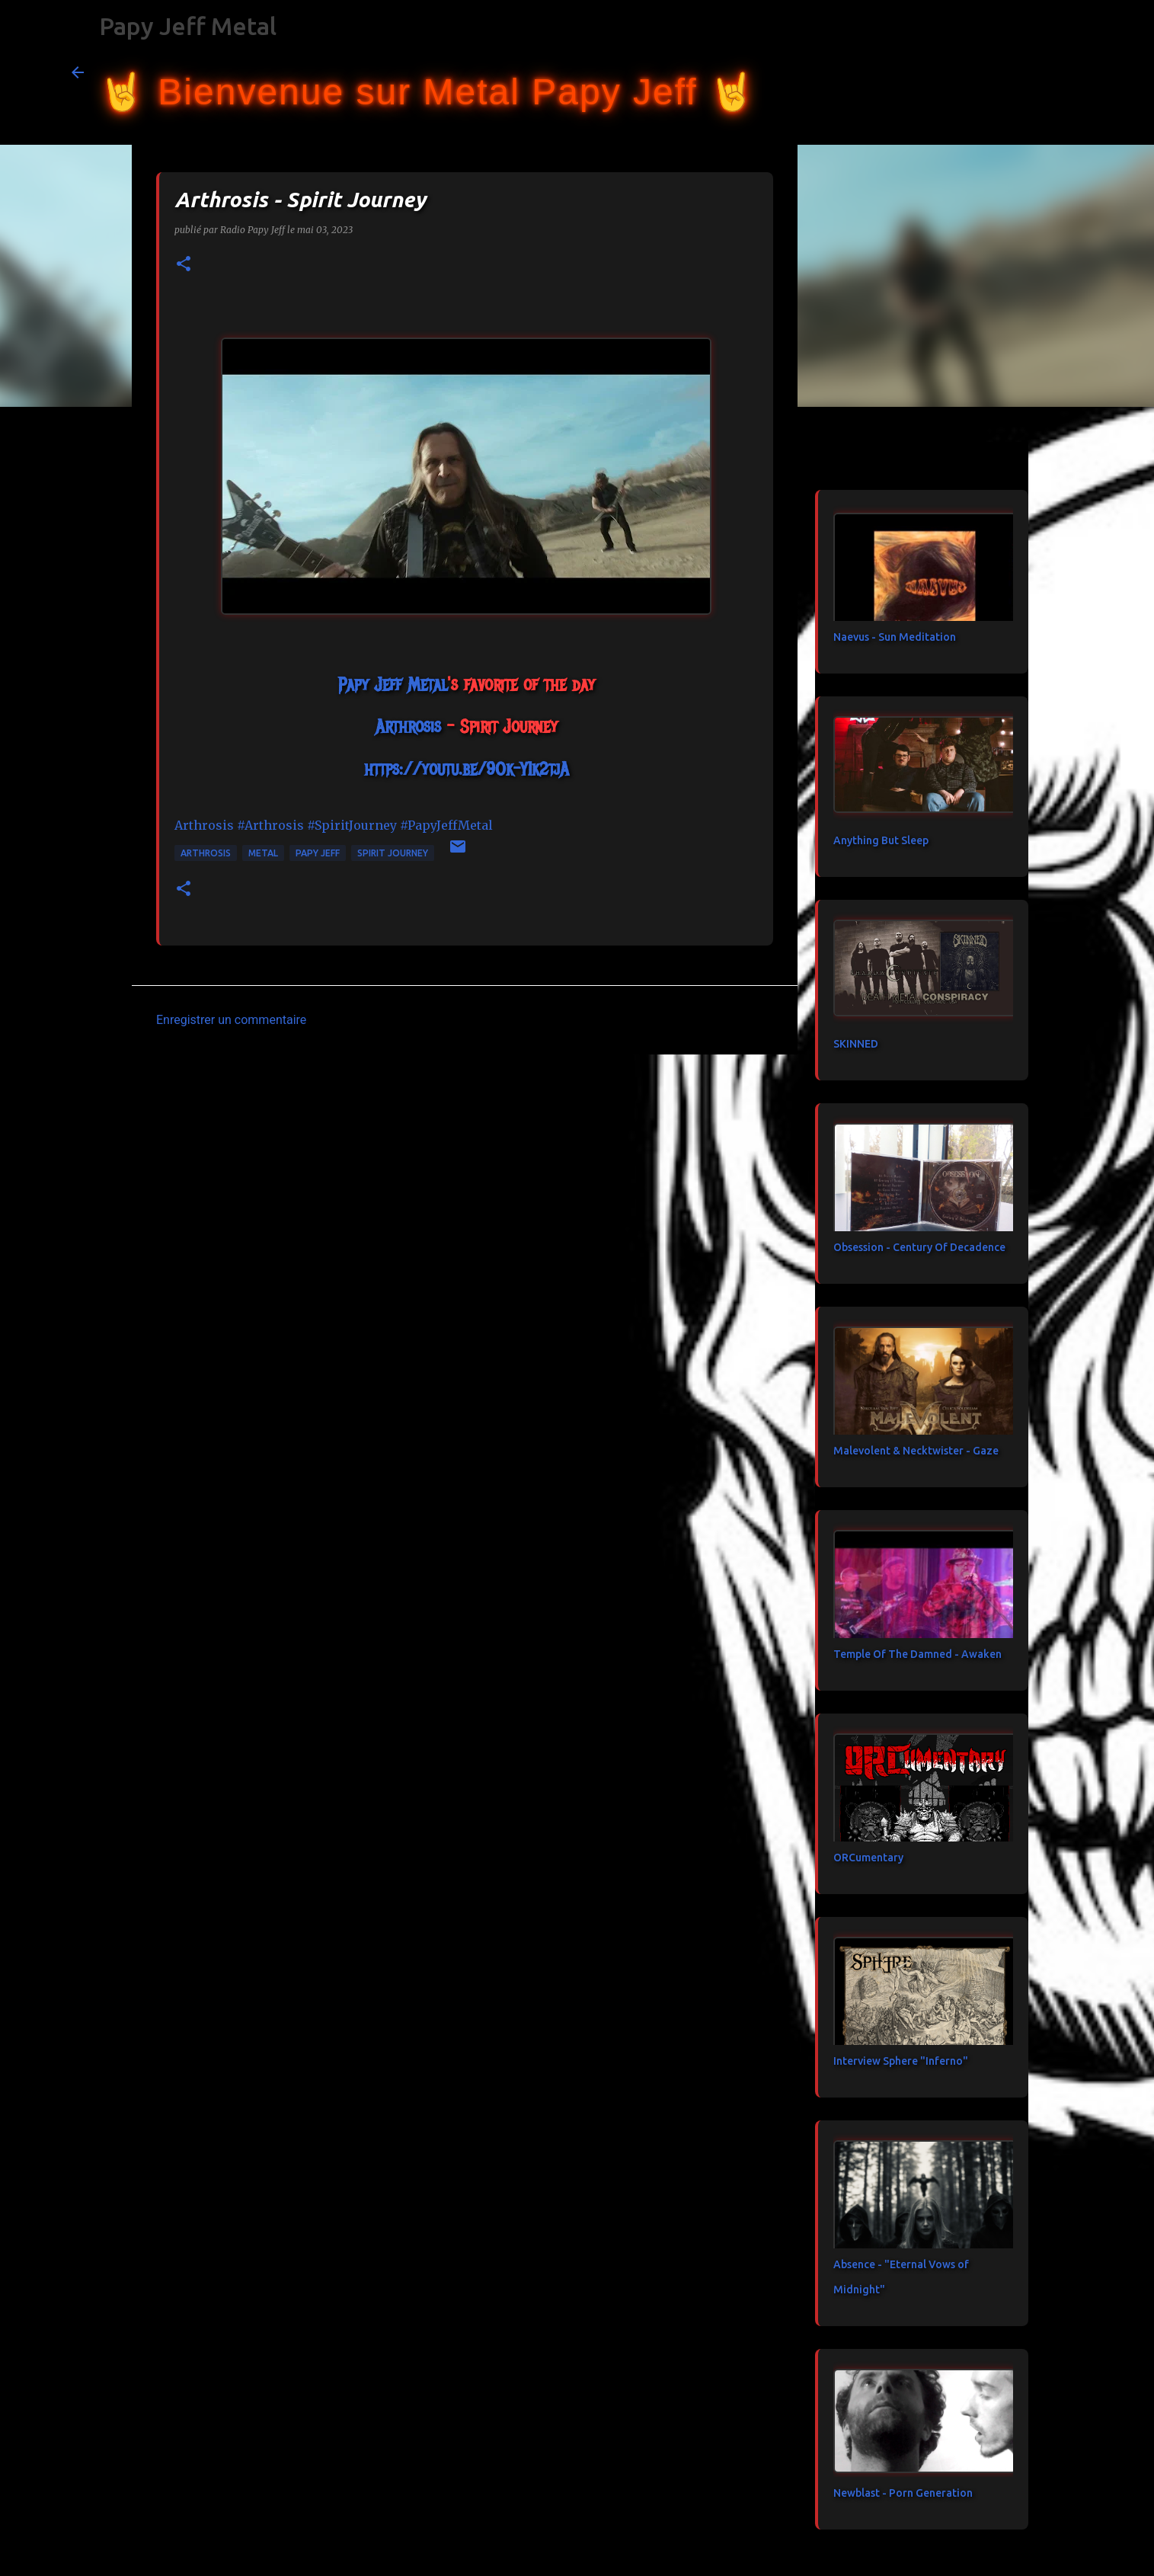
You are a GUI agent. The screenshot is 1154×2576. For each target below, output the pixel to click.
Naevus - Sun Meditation (894, 637)
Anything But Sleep (881, 840)
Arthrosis (206, 853)
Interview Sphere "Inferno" (900, 2061)
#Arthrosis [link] (270, 825)
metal (263, 853)
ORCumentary (868, 1857)
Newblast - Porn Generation (903, 2493)
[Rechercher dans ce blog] (1005, 72)
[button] (183, 264)
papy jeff (318, 853)
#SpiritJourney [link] (352, 825)
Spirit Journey (392, 853)
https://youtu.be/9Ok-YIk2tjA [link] (466, 768)
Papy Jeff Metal (188, 26)
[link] (392, 684)
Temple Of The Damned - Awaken (917, 1654)
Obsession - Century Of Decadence (919, 1247)
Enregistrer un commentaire (231, 1020)
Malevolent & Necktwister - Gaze (916, 1451)
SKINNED (855, 1044)
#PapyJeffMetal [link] (446, 825)
